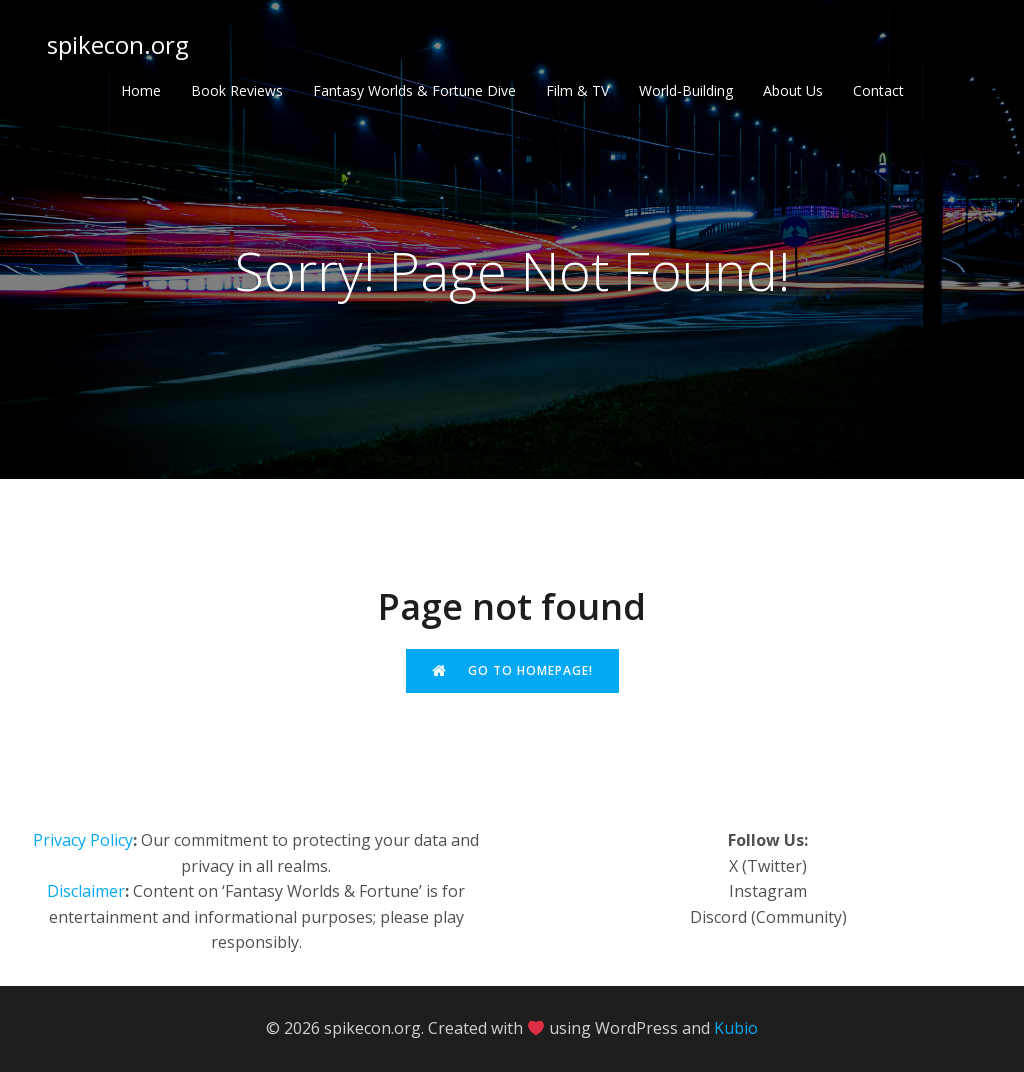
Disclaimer (86, 891)
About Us (793, 90)
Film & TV (577, 90)
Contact (878, 90)
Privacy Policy (83, 840)
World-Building (686, 90)
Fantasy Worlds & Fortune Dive (414, 90)
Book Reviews (237, 90)
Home (141, 90)
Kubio (736, 1028)
